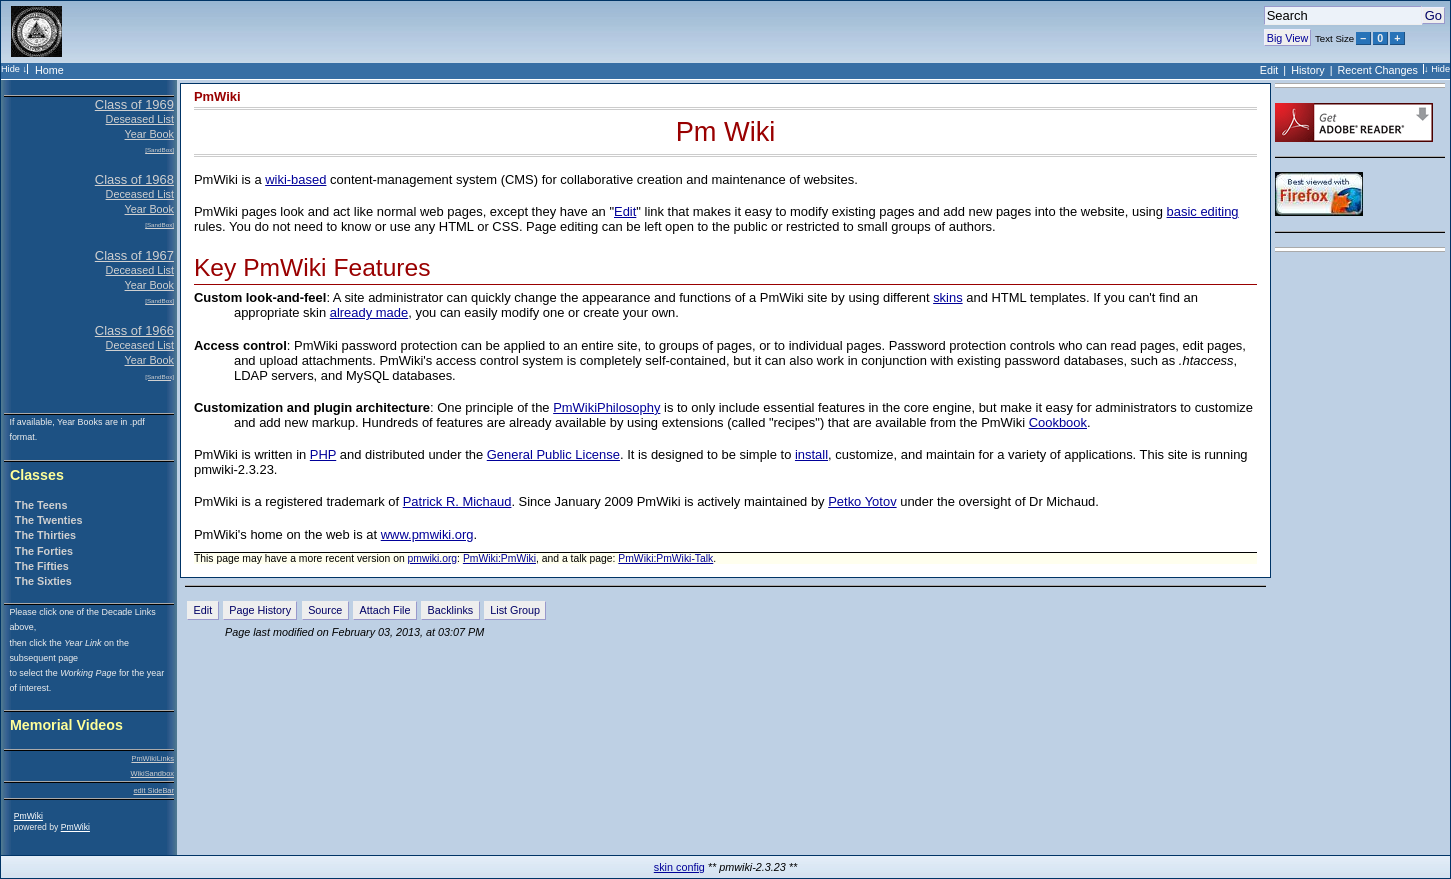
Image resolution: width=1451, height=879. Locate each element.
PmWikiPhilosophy (606, 407)
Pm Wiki (726, 131)
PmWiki (28, 816)
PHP (323, 454)
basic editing (1203, 211)
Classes (37, 475)
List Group (515, 610)
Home (49, 70)
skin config (679, 867)
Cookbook (1058, 422)
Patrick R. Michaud (457, 501)
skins (948, 297)
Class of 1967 (134, 255)
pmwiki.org (433, 558)
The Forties (44, 551)
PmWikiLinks (152, 758)
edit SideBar (153, 790)
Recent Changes (1378, 70)
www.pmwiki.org (427, 534)
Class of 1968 (134, 179)
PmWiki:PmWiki (499, 558)
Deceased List (140, 194)
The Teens (41, 505)
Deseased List (140, 119)
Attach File (384, 610)
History (1308, 70)
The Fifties (42, 566)
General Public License (553, 454)
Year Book (149, 134)
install (811, 454)
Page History (260, 610)
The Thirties (45, 535)
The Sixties (43, 581)
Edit (1269, 70)
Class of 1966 (134, 330)
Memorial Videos (66, 725)
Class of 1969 (134, 104)
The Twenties (49, 520)
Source (325, 610)
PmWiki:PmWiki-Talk (665, 558)
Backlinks (451, 610)
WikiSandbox (152, 773)
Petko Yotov (862, 501)
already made (369, 312)
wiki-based (295, 179)
